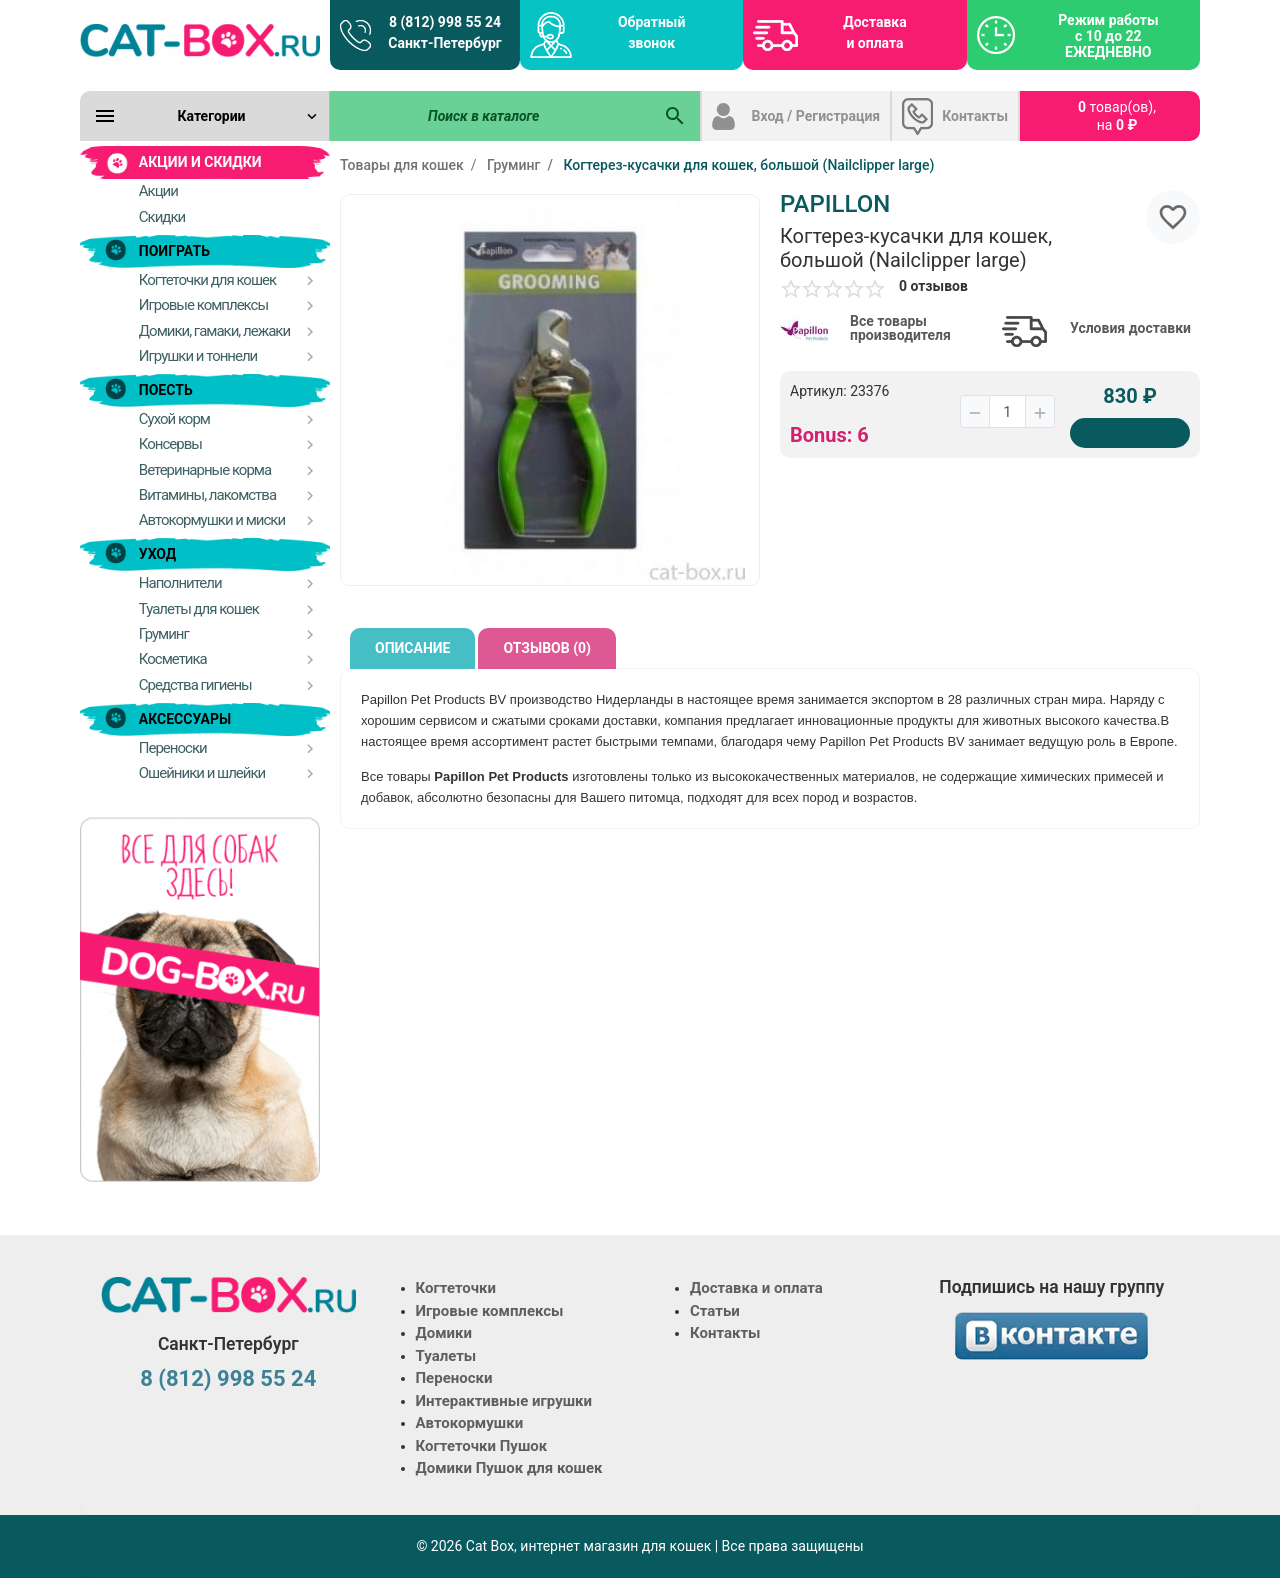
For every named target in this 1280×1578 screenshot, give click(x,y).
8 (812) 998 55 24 (228, 1378)
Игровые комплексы (490, 1311)
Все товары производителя (900, 328)
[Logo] (200, 40)
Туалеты (446, 1356)
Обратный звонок (651, 32)
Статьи (715, 1311)
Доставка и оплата (874, 32)
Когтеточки (456, 1288)
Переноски (454, 1378)
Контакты (975, 116)
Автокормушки (470, 1423)
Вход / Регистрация (816, 116)
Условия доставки (1130, 328)
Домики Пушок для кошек (509, 1468)
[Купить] (1130, 433)
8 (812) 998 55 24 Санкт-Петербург (444, 32)
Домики (444, 1333)
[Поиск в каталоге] (491, 116)
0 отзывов (933, 286)
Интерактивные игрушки (504, 1401)
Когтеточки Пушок (482, 1446)
